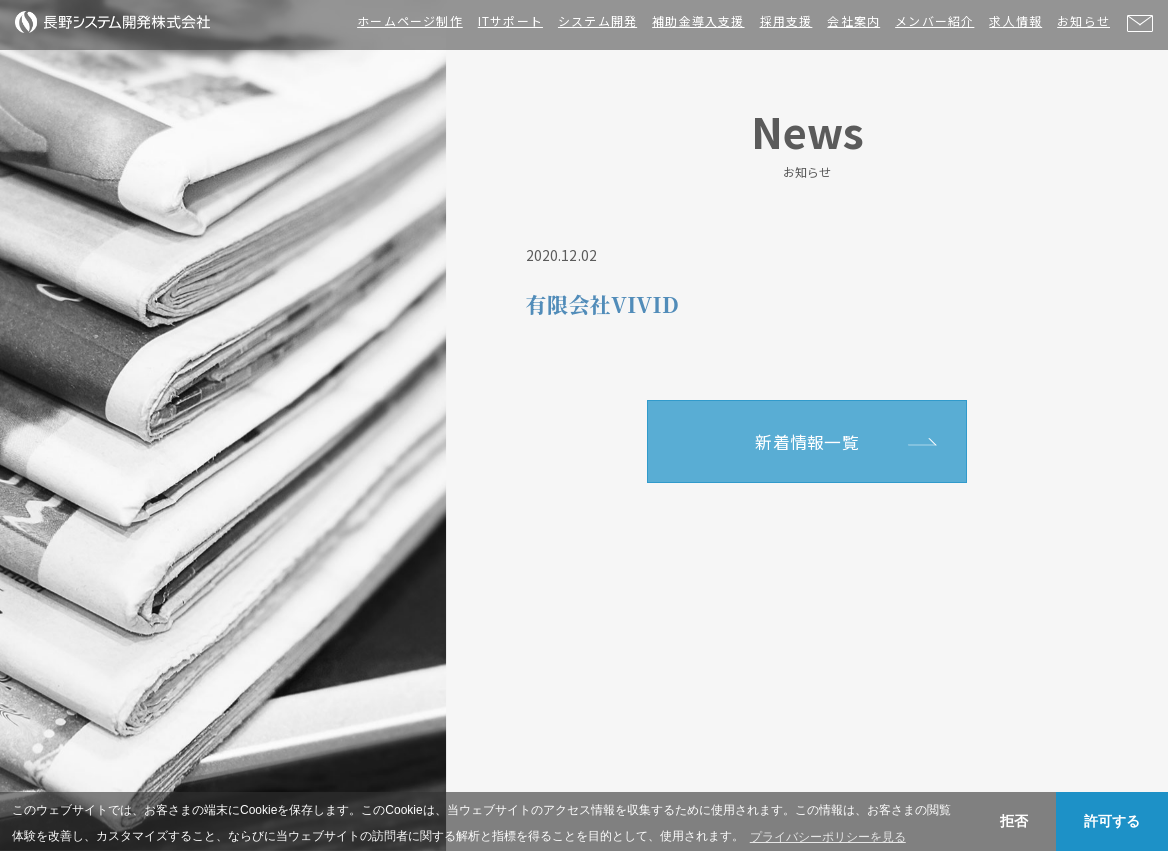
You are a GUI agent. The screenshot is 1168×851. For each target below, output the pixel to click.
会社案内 (853, 20)
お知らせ (1083, 20)
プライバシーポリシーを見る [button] (828, 837)
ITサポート (510, 20)
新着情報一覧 (806, 442)
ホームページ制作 (410, 20)
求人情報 (1015, 20)
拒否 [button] (1014, 821)
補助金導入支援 (698, 20)
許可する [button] (1112, 821)
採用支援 (786, 20)
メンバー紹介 (934, 20)
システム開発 (597, 20)
